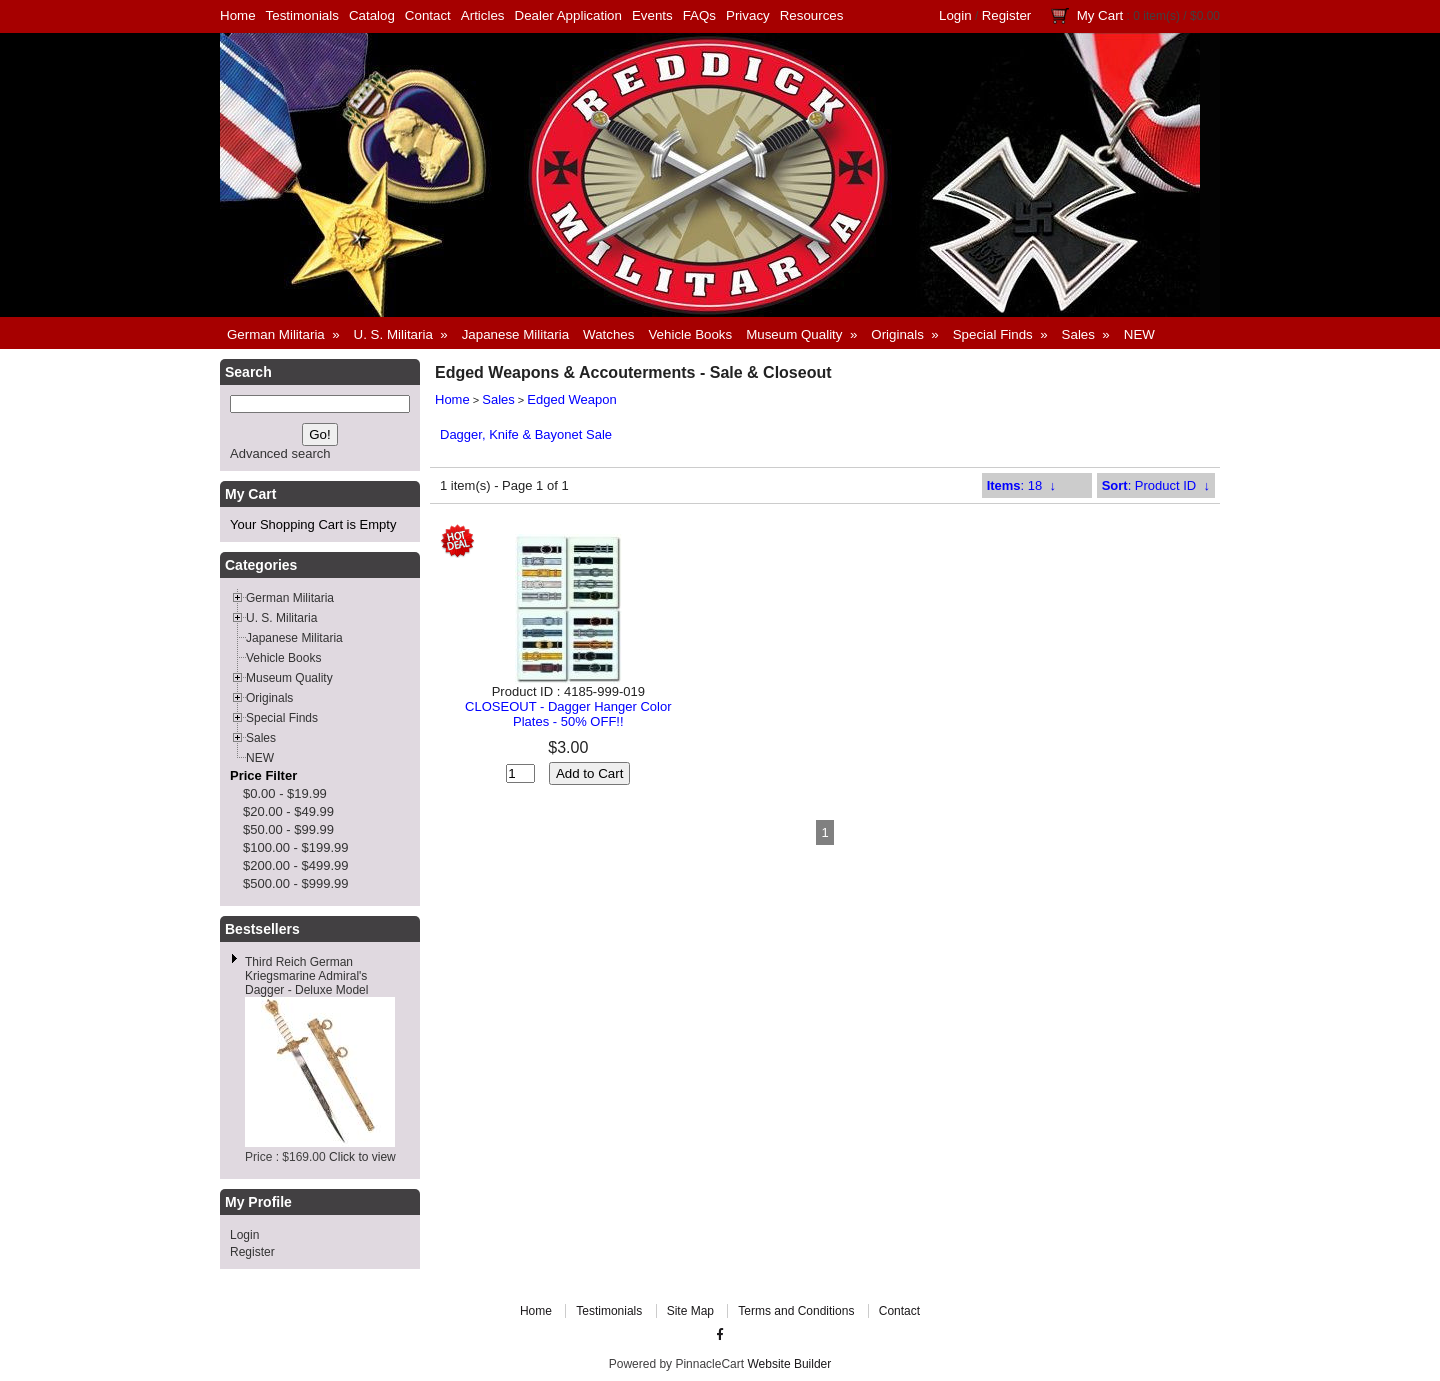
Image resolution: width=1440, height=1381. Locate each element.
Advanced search (280, 453)
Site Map (690, 1311)
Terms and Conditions (796, 1311)
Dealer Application (568, 15)
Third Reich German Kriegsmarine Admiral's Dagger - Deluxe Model (306, 976)
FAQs (699, 15)
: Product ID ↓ (1156, 485)
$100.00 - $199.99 (296, 847)
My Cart (1100, 15)
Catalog (372, 15)
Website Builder (789, 1364)
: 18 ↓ (1021, 485)
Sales (498, 399)
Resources (812, 15)
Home (238, 15)
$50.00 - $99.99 (288, 829)
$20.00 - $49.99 (288, 811)
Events (652, 15)
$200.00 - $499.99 (296, 865)
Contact (428, 15)
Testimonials (302, 15)
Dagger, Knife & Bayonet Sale (526, 434)
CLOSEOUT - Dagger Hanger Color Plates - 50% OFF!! (568, 714)
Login (955, 15)
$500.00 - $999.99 (296, 883)
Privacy (748, 15)
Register (1007, 15)
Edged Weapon (571, 399)
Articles (483, 15)
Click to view (362, 1157)
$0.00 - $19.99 (285, 793)
